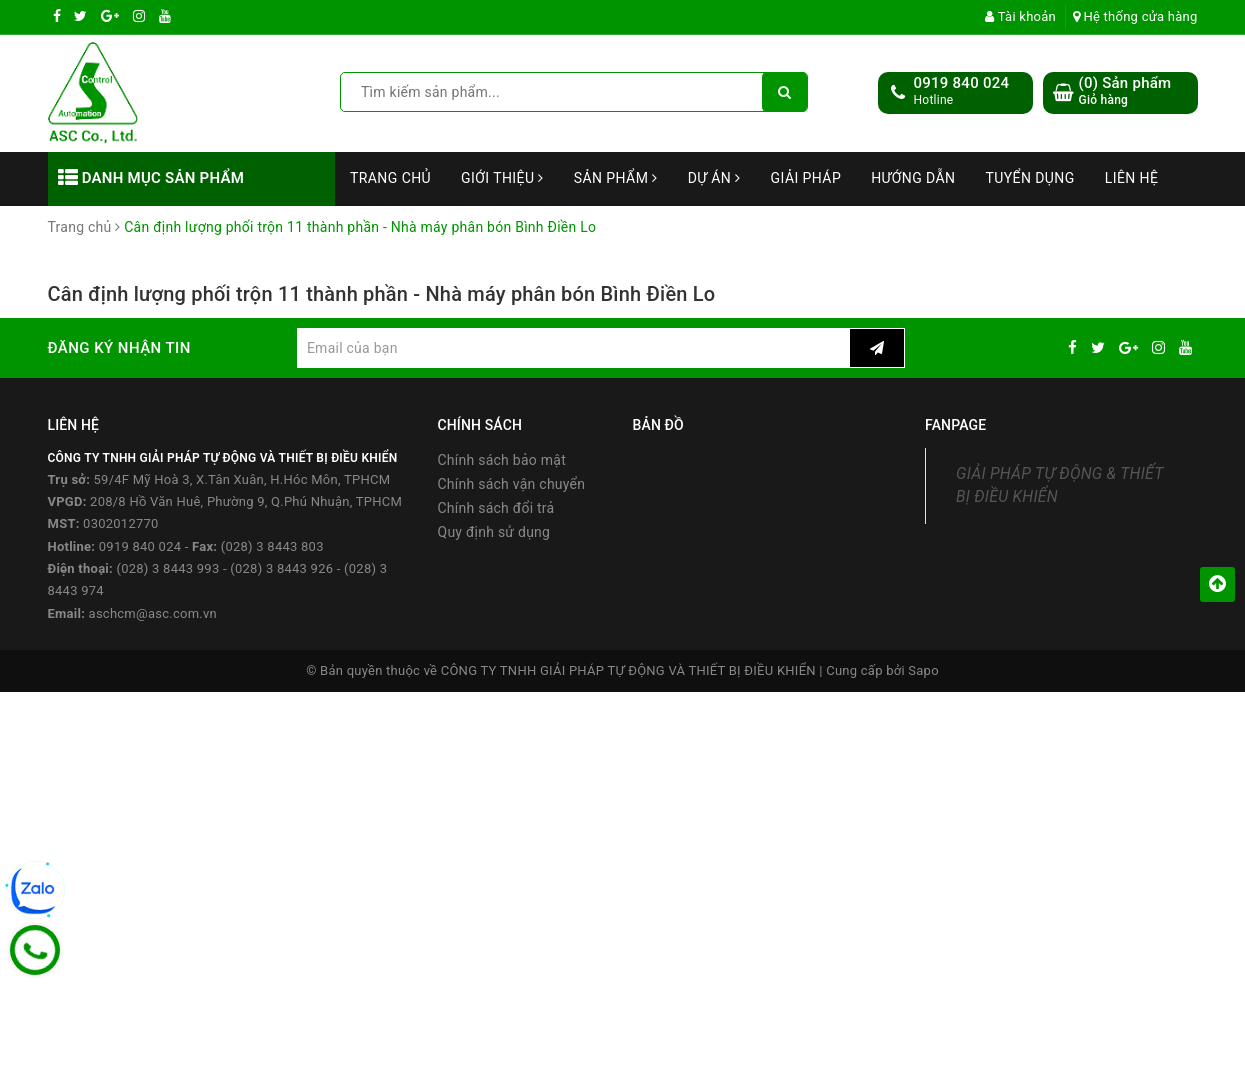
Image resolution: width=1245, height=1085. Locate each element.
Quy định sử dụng (494, 532)
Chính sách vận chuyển (512, 484)
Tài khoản (1020, 16)
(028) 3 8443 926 (281, 568)
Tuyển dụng (1029, 178)
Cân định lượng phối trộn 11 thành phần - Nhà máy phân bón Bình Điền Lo (382, 294)
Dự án (714, 178)
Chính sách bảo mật (502, 460)
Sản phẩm (616, 178)
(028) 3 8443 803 (272, 546)
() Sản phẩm (1125, 91)
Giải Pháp (806, 178)
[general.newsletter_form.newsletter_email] (573, 348)
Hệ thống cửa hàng (1135, 16)
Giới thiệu (502, 178)
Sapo (923, 670)
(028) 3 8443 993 (167, 568)
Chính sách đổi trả (496, 508)
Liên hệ (1132, 178)
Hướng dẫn (913, 178)
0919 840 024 (962, 83)
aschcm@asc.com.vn (153, 613)
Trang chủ (390, 178)
